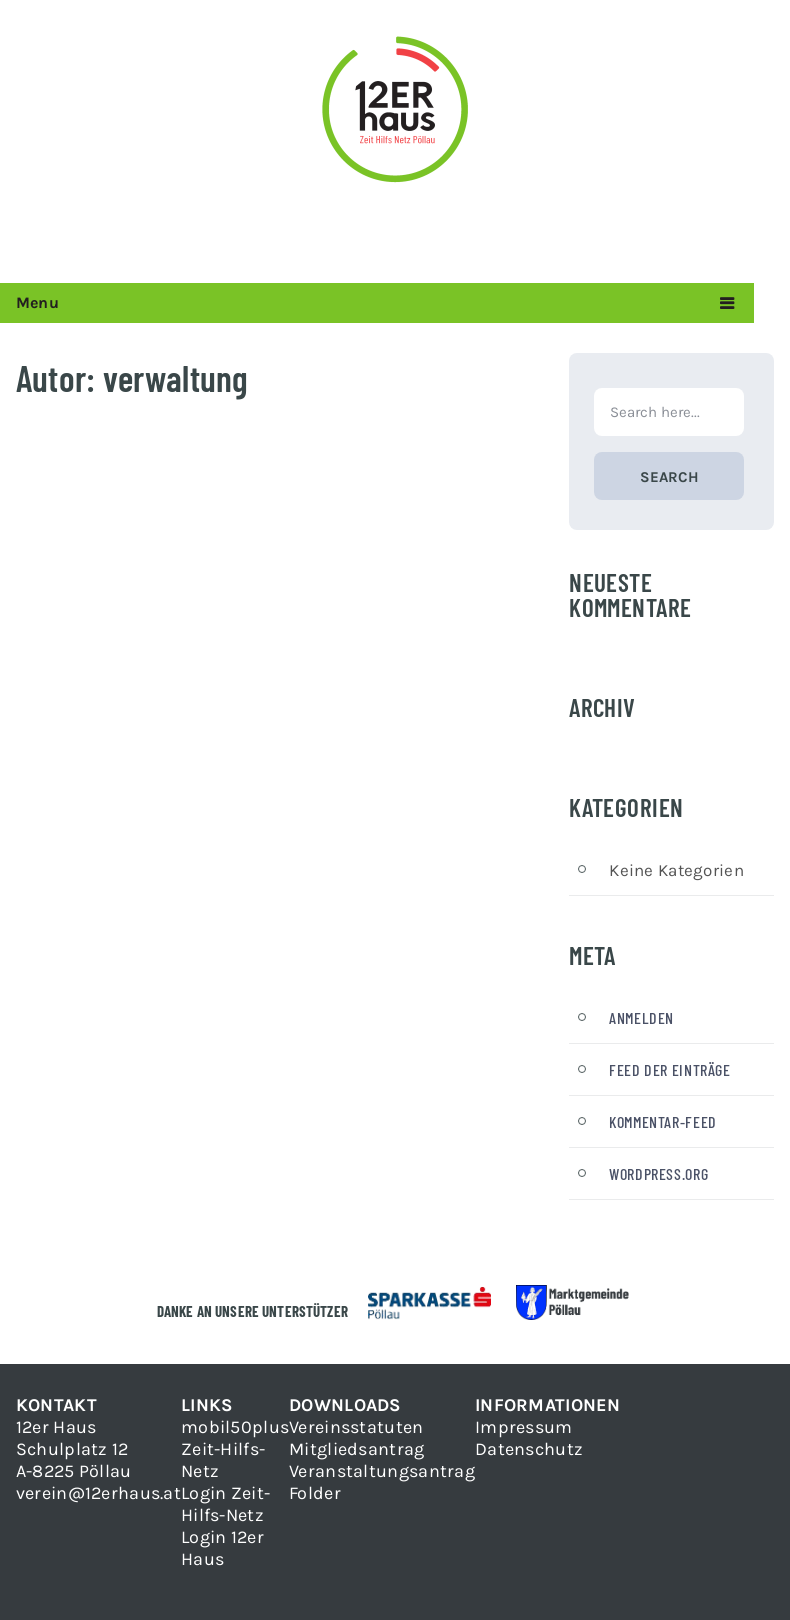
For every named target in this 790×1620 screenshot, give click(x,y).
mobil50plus (235, 1427)
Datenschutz (529, 1449)
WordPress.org (658, 1173)
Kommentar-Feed (663, 1121)
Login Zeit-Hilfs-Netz (225, 1504)
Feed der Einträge (669, 1069)
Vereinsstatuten (356, 1427)
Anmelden (641, 1017)
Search (669, 477)
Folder (315, 1493)
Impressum (524, 1427)
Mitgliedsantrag (356, 1449)
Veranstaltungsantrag (382, 1471)
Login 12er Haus (222, 1548)
